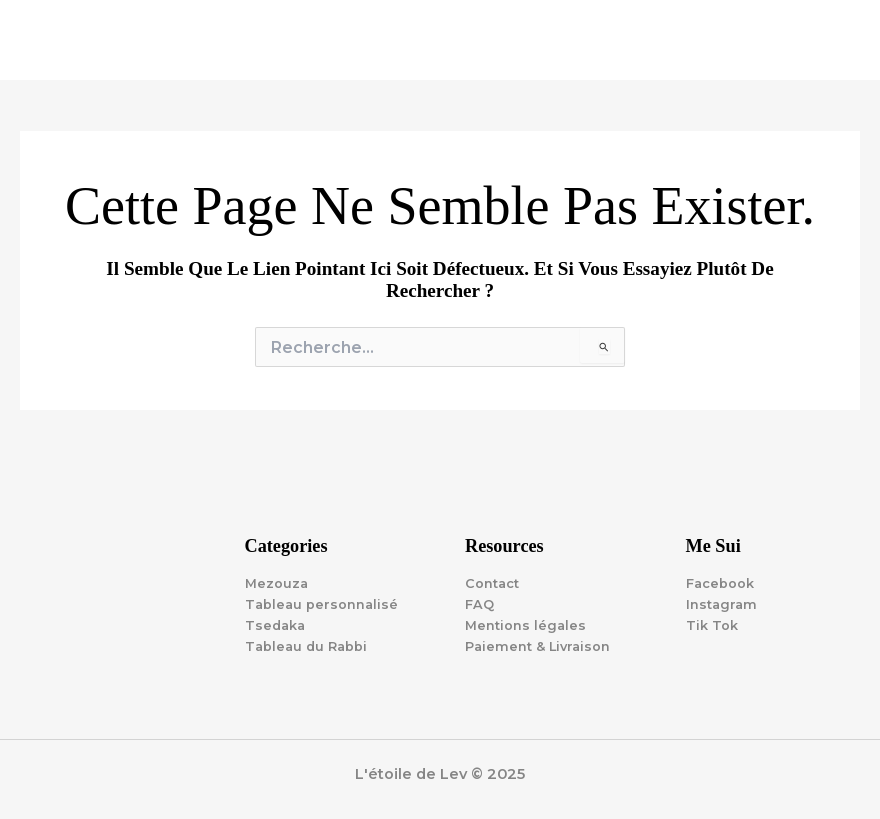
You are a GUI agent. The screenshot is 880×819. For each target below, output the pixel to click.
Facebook (720, 583)
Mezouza (276, 583)
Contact (492, 583)
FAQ (479, 604)
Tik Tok (712, 625)
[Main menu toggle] (840, 40)
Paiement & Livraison (537, 646)
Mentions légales (525, 625)
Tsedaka (275, 625)
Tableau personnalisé (321, 604)
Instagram (721, 604)
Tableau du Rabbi (306, 646)
